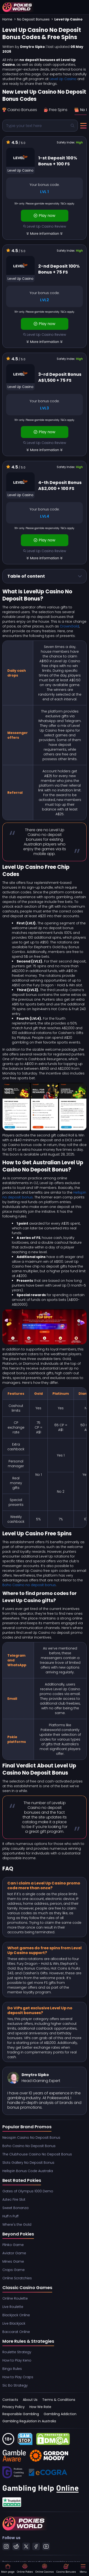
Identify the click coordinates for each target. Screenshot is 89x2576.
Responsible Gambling (20, 2414)
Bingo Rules (12, 2368)
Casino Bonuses (19, 109)
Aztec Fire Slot (13, 2199)
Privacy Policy (13, 2406)
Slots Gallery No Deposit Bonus (28, 2162)
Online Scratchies (17, 2278)
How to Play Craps (17, 2377)
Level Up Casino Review (44, 226)
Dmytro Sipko (35, 2074)
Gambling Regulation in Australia (29, 2421)
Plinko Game (13, 2244)
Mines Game (13, 2261)
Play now (44, 215)
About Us (30, 2399)
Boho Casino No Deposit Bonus (29, 2145)
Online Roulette (15, 2298)
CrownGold (69, 626)
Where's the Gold (16, 2224)
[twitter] (26, 2546)
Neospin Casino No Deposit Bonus (31, 2137)
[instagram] (6, 2546)
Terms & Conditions (58, 2399)
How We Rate (40, 2406)
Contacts (10, 2399)
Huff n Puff (10, 2216)
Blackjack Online (16, 2315)
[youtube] (46, 2546)
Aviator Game (14, 2253)
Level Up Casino (63, 78)
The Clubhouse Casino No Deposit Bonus (37, 2154)
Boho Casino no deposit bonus (29, 1585)
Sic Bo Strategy (15, 2385)
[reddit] (16, 2546)
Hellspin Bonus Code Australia (27, 2171)
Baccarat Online (16, 2331)
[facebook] (36, 2546)
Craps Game (13, 2269)
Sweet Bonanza (15, 2207)
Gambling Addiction (60, 2414)
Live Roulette (12, 2306)
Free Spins (55, 109)
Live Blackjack (13, 2323)
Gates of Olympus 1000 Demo (27, 2191)
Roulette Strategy (16, 2352)
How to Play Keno (16, 2360)
